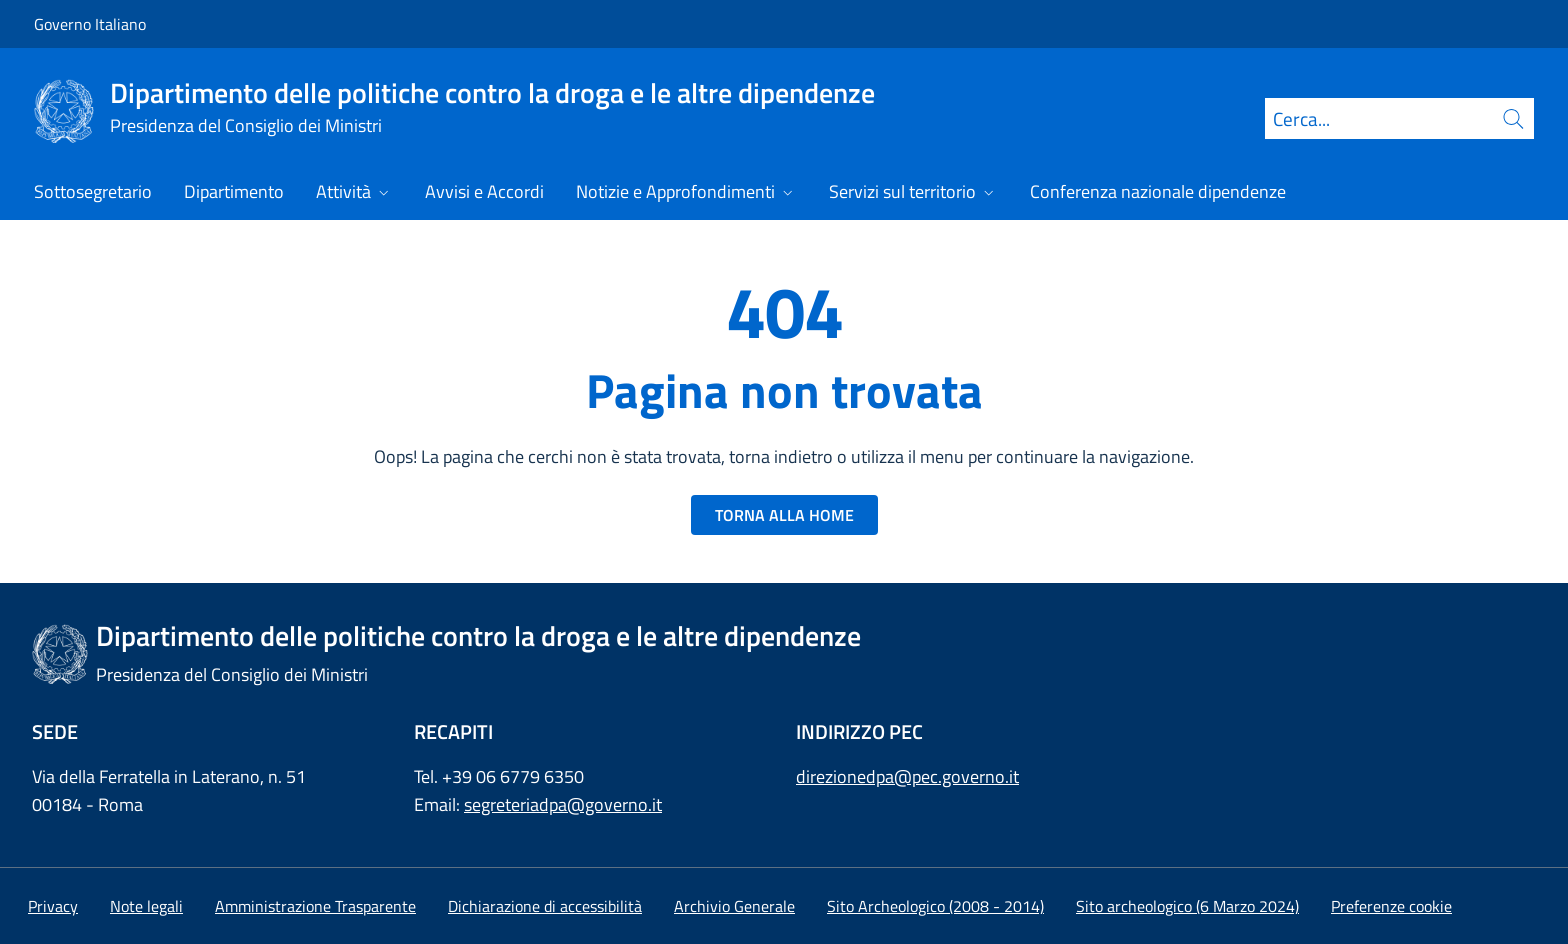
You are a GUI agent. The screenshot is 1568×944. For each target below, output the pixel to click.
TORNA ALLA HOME (784, 515)
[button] (1391, 906)
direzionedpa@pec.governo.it (907, 776)
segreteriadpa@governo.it (563, 804)
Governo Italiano (90, 24)
